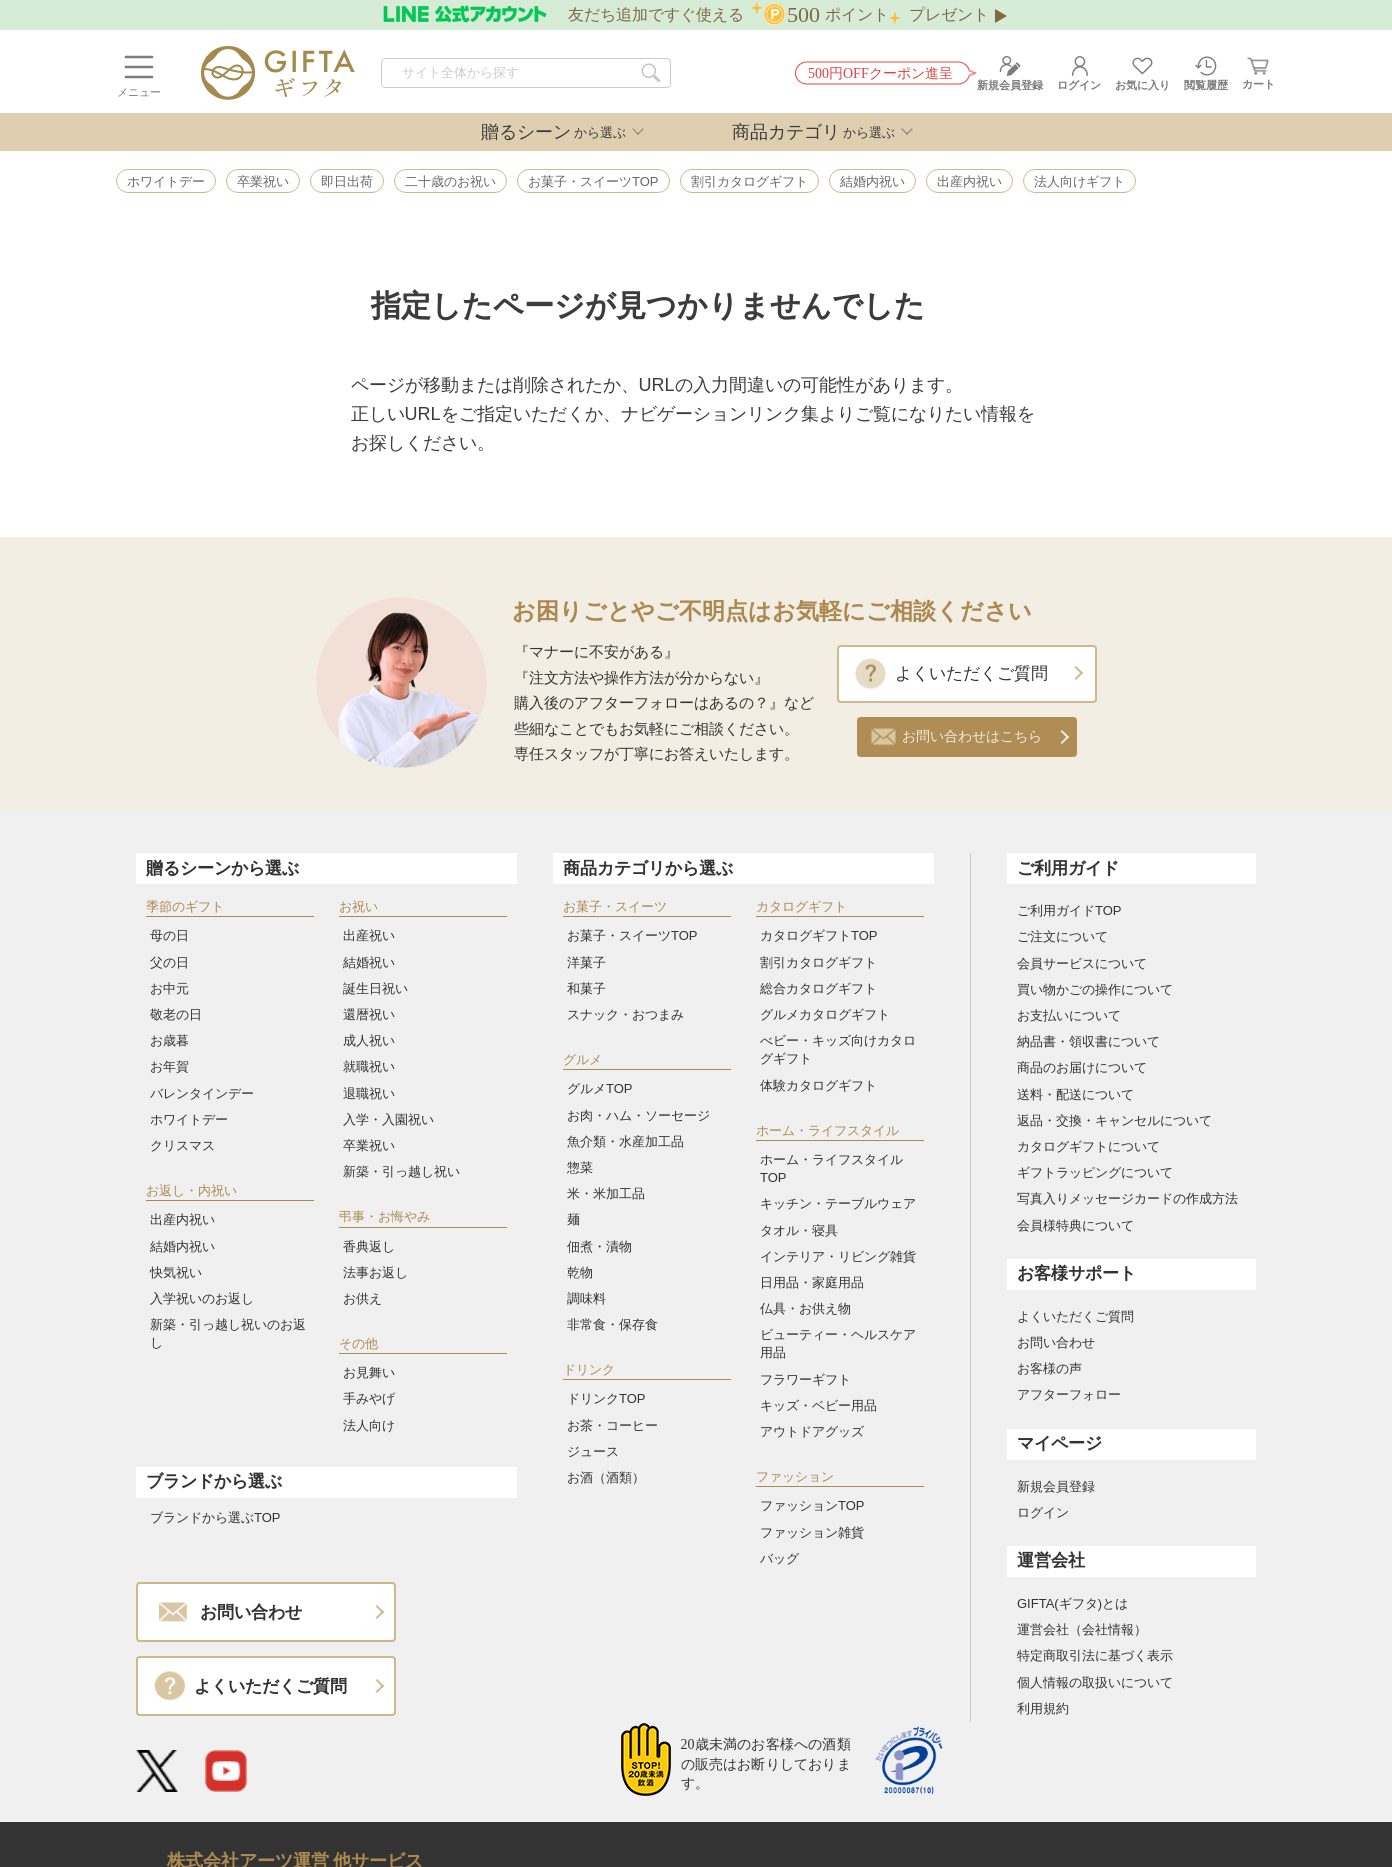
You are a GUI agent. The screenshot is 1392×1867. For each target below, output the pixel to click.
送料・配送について (1075, 1094)
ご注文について (1062, 936)
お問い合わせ (1056, 1342)
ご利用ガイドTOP (1069, 910)
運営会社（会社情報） (1082, 1629)
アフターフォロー (1069, 1394)
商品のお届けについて (1082, 1067)
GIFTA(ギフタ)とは (1072, 1603)
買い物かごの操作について (1095, 989)
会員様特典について (1075, 1225)
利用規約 (1043, 1708)
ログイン (1043, 1512)
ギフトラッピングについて (1095, 1172)
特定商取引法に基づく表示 (1095, 1655)
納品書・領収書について (1088, 1041)
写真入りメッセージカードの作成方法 (1127, 1198)
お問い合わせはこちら (972, 736)
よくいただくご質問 (971, 673)
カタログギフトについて (1088, 1146)
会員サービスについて (1082, 963)
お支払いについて (1069, 1015)
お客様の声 (1049, 1368)
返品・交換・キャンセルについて (1114, 1120)
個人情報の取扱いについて (1095, 1682)
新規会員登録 (1056, 1486)
